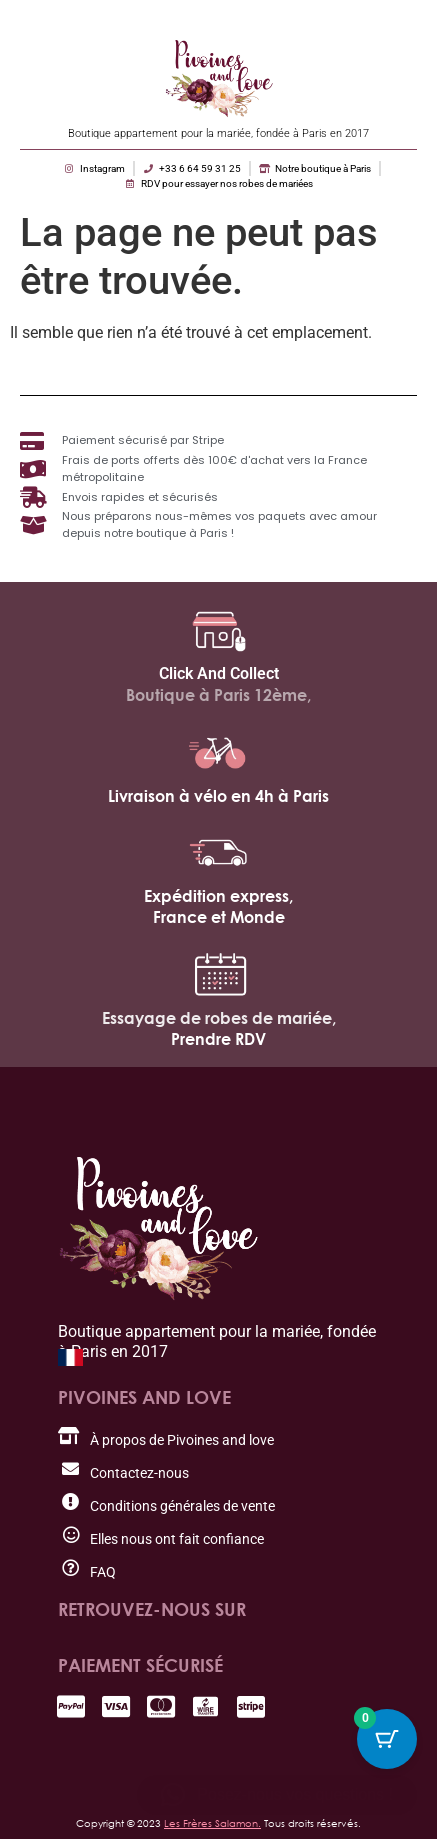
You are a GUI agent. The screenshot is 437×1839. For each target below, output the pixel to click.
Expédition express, (218, 896)
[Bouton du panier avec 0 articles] (387, 1739)
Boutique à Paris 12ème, (218, 695)
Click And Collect (219, 673)
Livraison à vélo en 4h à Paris (218, 796)
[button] (277, 1795)
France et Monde (219, 917)
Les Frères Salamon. (212, 1823)
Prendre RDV (218, 1039)
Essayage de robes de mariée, (219, 1018)
